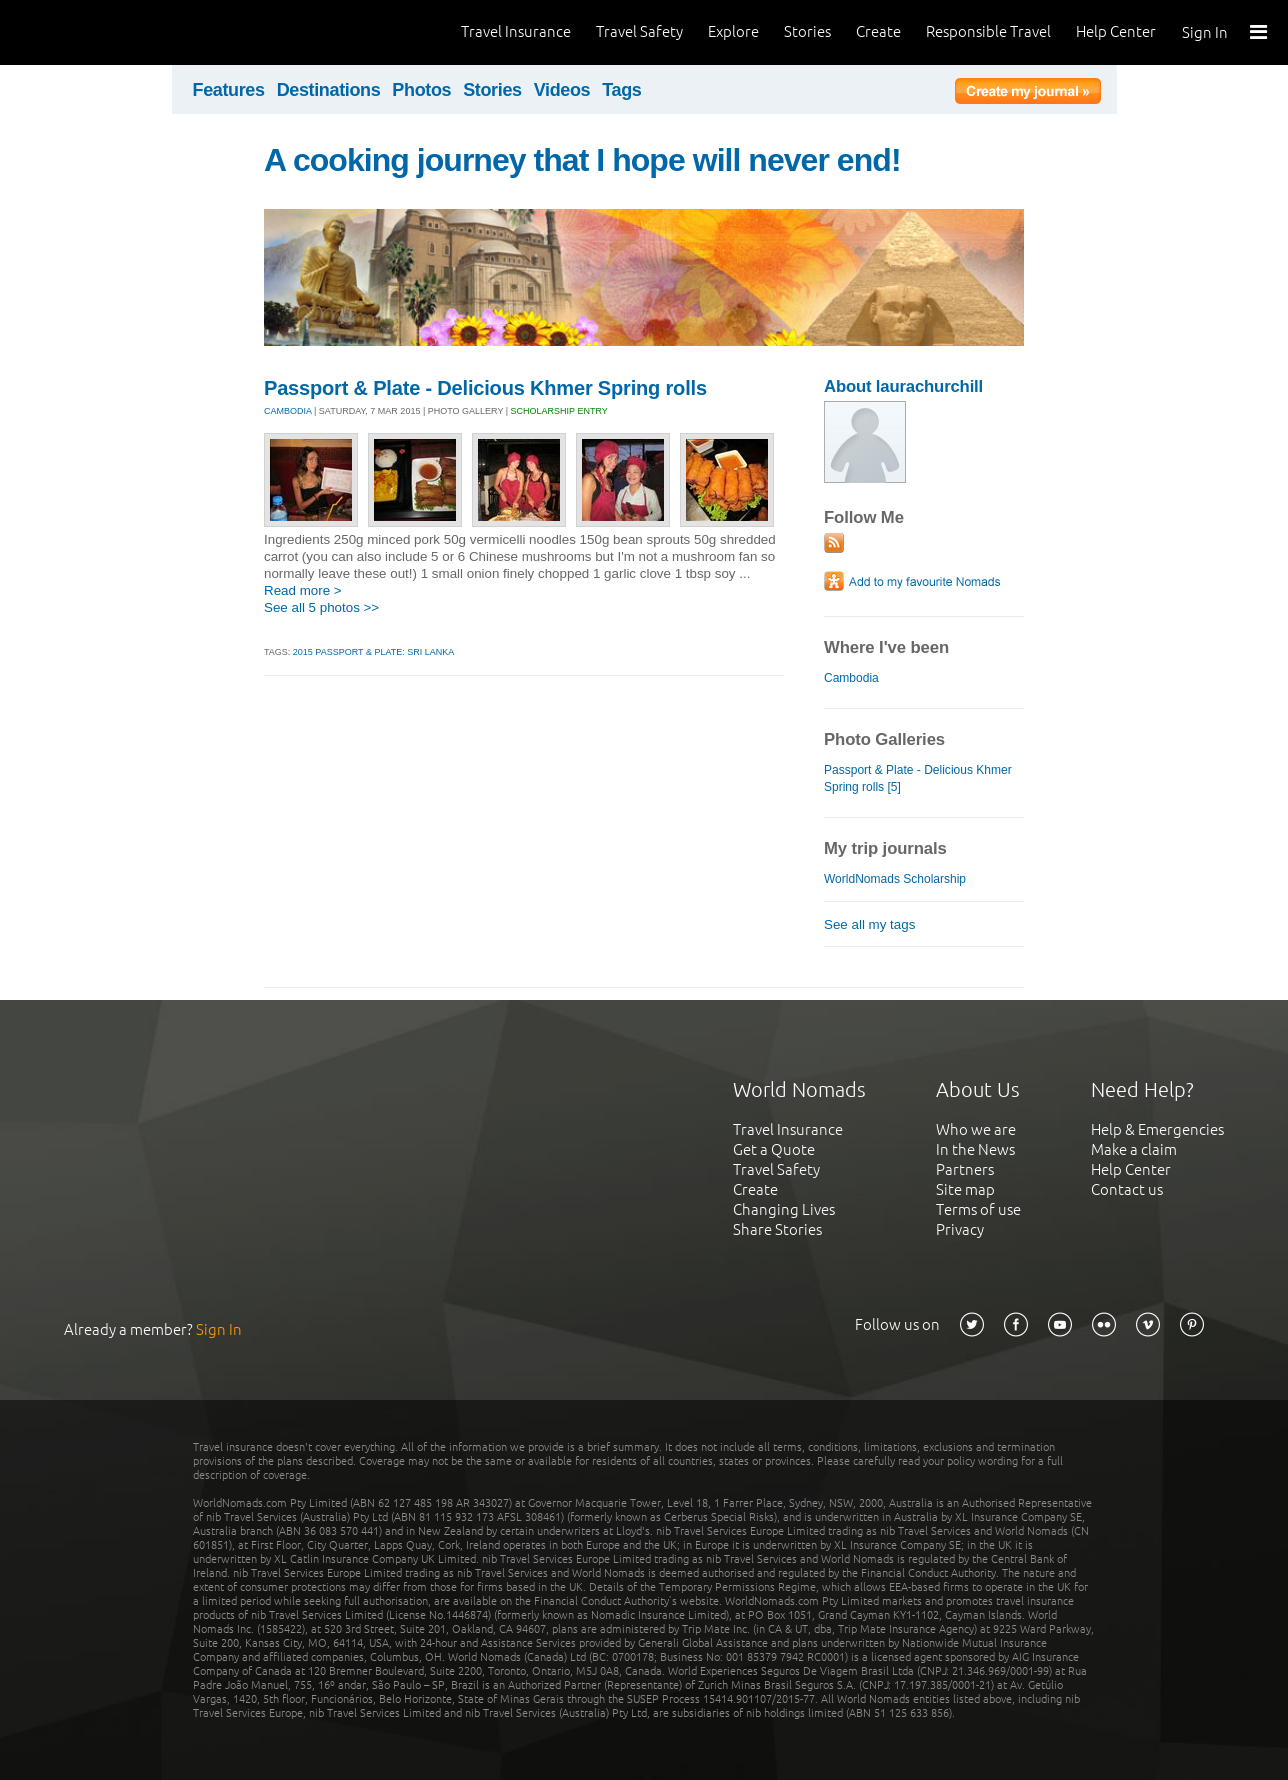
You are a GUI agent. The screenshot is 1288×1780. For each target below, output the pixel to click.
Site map (965, 1189)
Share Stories (777, 1229)
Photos (421, 90)
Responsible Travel (988, 31)
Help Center (1116, 31)
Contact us (1127, 1189)
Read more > (303, 590)
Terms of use (978, 1209)
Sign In (1205, 32)
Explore (733, 31)
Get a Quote (774, 1149)
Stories (807, 31)
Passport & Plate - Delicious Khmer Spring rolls (485, 388)
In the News (975, 1149)
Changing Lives (784, 1209)
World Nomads (105, 32)
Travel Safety (639, 31)
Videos (562, 90)
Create (878, 31)
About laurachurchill (903, 386)
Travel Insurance (516, 31)
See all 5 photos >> (321, 607)
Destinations (329, 90)
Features (229, 90)
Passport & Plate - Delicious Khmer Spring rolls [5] (918, 778)
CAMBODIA (288, 411)
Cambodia (851, 678)
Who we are (976, 1129)
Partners (965, 1169)
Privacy (960, 1229)
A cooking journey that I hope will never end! (582, 160)
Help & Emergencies (1157, 1129)
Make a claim (1134, 1149)
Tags (621, 90)
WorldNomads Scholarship (895, 879)
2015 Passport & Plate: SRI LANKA (373, 652)
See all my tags (869, 924)
